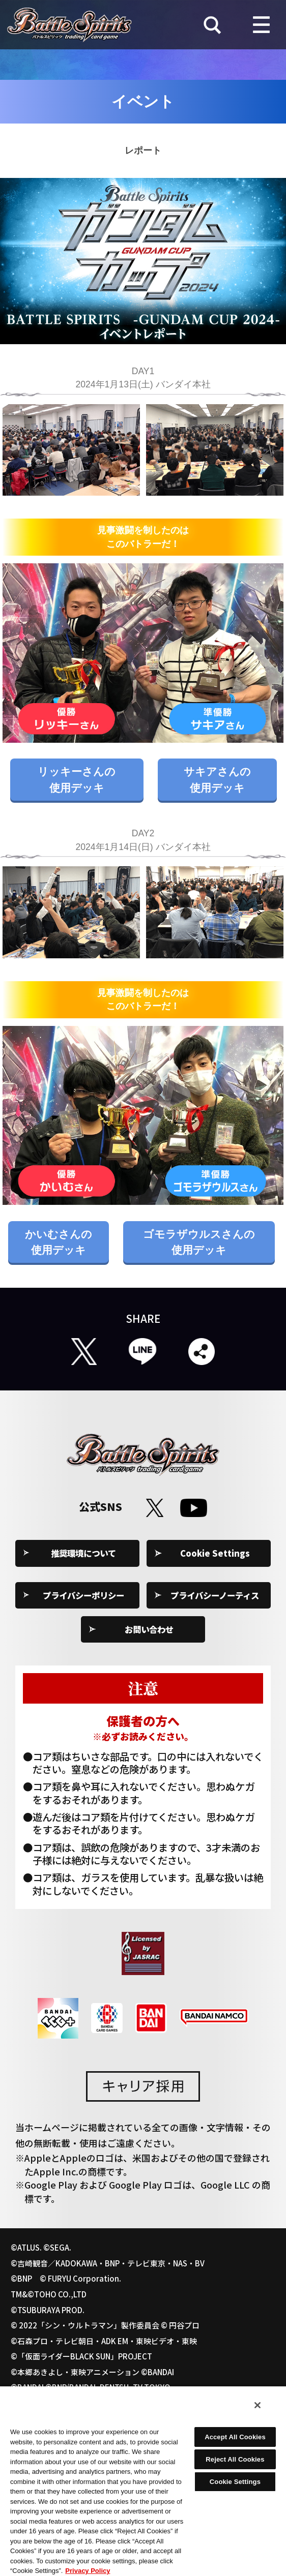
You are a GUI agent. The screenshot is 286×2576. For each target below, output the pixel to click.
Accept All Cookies (235, 2437)
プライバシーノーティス (214, 1595)
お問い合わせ (149, 1629)
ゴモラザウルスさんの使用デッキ (199, 1242)
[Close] (257, 2405)
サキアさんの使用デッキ (217, 779)
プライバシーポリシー (83, 1595)
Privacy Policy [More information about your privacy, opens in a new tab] (87, 2570)
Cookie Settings (215, 1553)
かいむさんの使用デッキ (58, 1242)
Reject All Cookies (235, 2459)
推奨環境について (83, 1553)
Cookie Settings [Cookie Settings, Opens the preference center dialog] (235, 2482)
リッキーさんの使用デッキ (77, 779)
